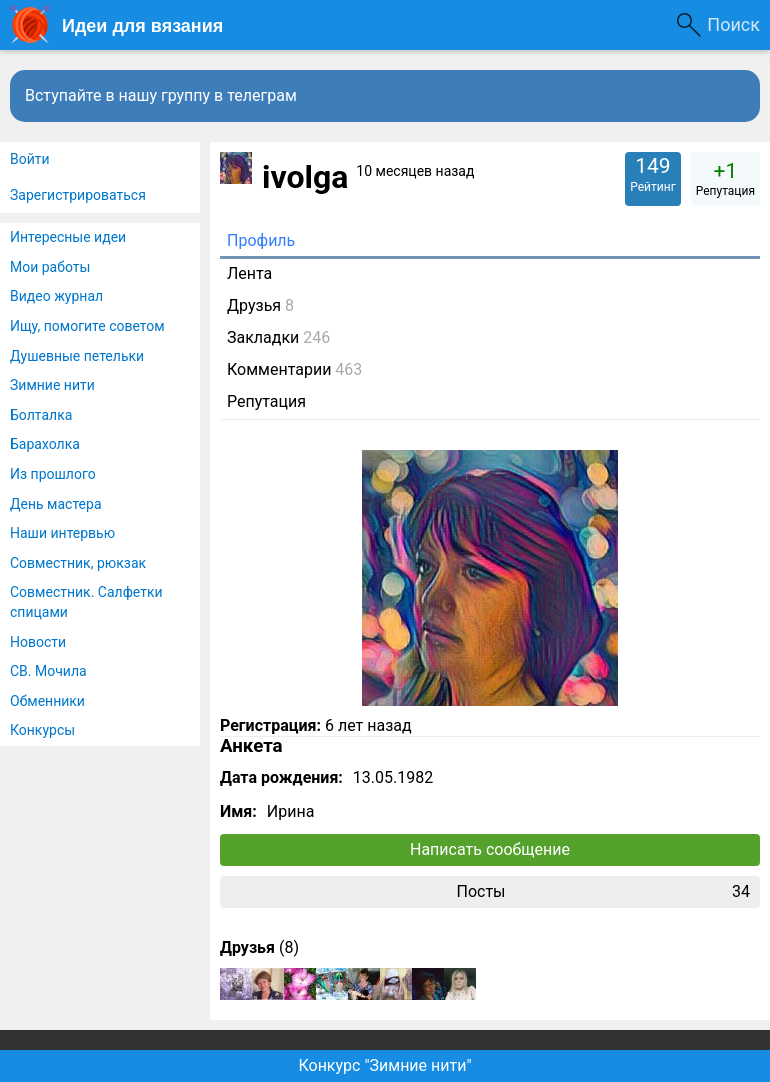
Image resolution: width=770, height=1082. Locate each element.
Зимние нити (52, 385)
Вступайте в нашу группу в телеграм (161, 95)
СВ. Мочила (48, 671)
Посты (603, 892)
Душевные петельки (77, 356)
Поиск (733, 24)
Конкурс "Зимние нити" (384, 1065)
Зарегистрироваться (78, 195)
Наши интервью (62, 533)
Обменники (47, 701)
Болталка (41, 415)
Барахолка (45, 444)
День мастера (56, 504)
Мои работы (50, 267)
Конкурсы (42, 730)
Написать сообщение (490, 849)
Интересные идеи (68, 237)
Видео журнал (56, 296)
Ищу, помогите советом (87, 326)
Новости (38, 642)
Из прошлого (53, 474)
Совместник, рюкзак (78, 563)
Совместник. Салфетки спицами (86, 602)
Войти (30, 159)
